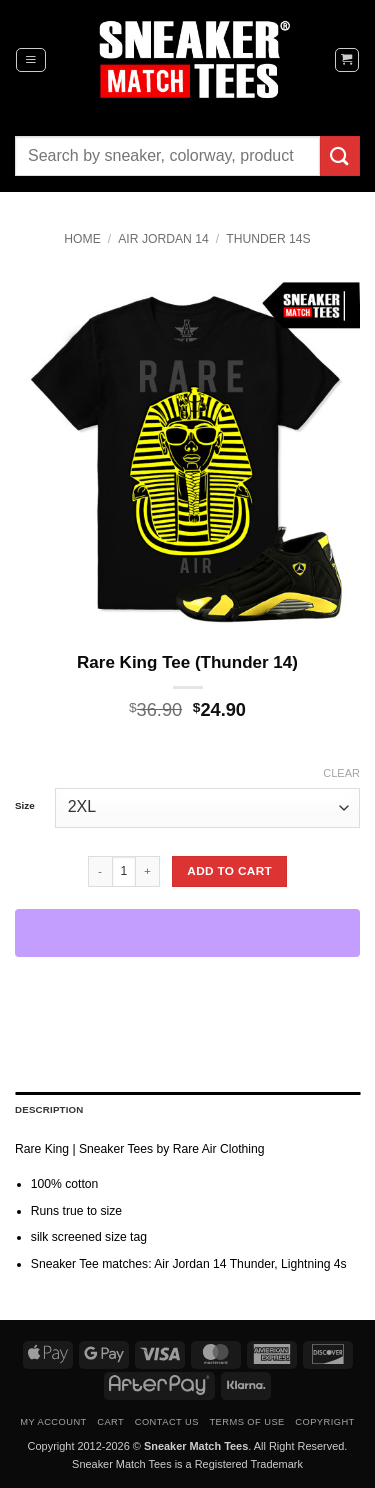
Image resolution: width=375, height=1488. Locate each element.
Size (25, 806)
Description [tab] (49, 1109)
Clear (341, 773)
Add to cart (229, 870)
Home (82, 239)
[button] (31, 60)
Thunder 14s (268, 239)
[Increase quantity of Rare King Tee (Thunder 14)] (148, 871)
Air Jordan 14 (163, 239)
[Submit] (340, 155)
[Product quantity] (124, 871)
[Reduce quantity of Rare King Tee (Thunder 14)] (100, 871)
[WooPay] (187, 933)
